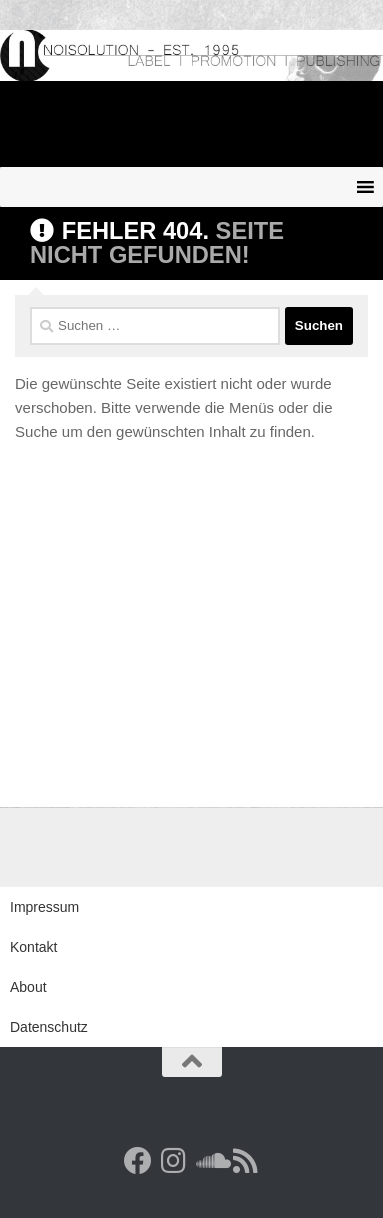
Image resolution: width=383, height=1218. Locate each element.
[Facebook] (138, 1161)
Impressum (44, 907)
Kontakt (33, 947)
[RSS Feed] (246, 1161)
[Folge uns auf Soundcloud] (210, 1161)
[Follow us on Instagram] (174, 1161)
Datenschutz (49, 1027)
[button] (36, 1182)
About (28, 987)
